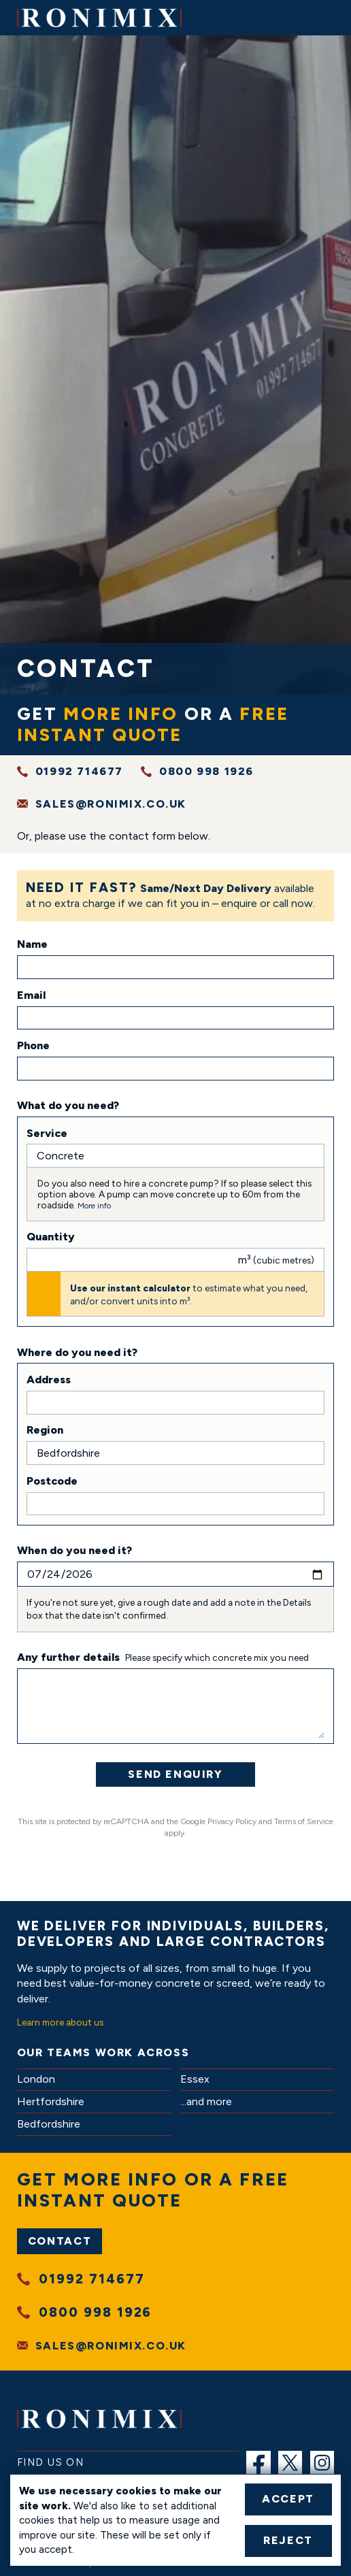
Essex (195, 2079)
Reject (288, 2540)
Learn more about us (60, 2022)
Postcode (52, 1480)
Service (47, 1133)
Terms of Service (303, 1821)
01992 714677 (79, 771)
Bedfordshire (48, 2123)
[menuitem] (258, 2463)
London (36, 2079)
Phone (33, 1045)
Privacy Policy (231, 1821)
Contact (59, 2240)
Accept (288, 2498)
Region (45, 1429)
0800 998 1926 (206, 771)
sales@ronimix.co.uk (110, 803)
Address (49, 1379)
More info (94, 1205)
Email (31, 995)
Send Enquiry (175, 1774)
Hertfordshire (50, 2101)
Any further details (68, 1657)
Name (32, 944)
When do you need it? (74, 1550)
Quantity (51, 1236)
